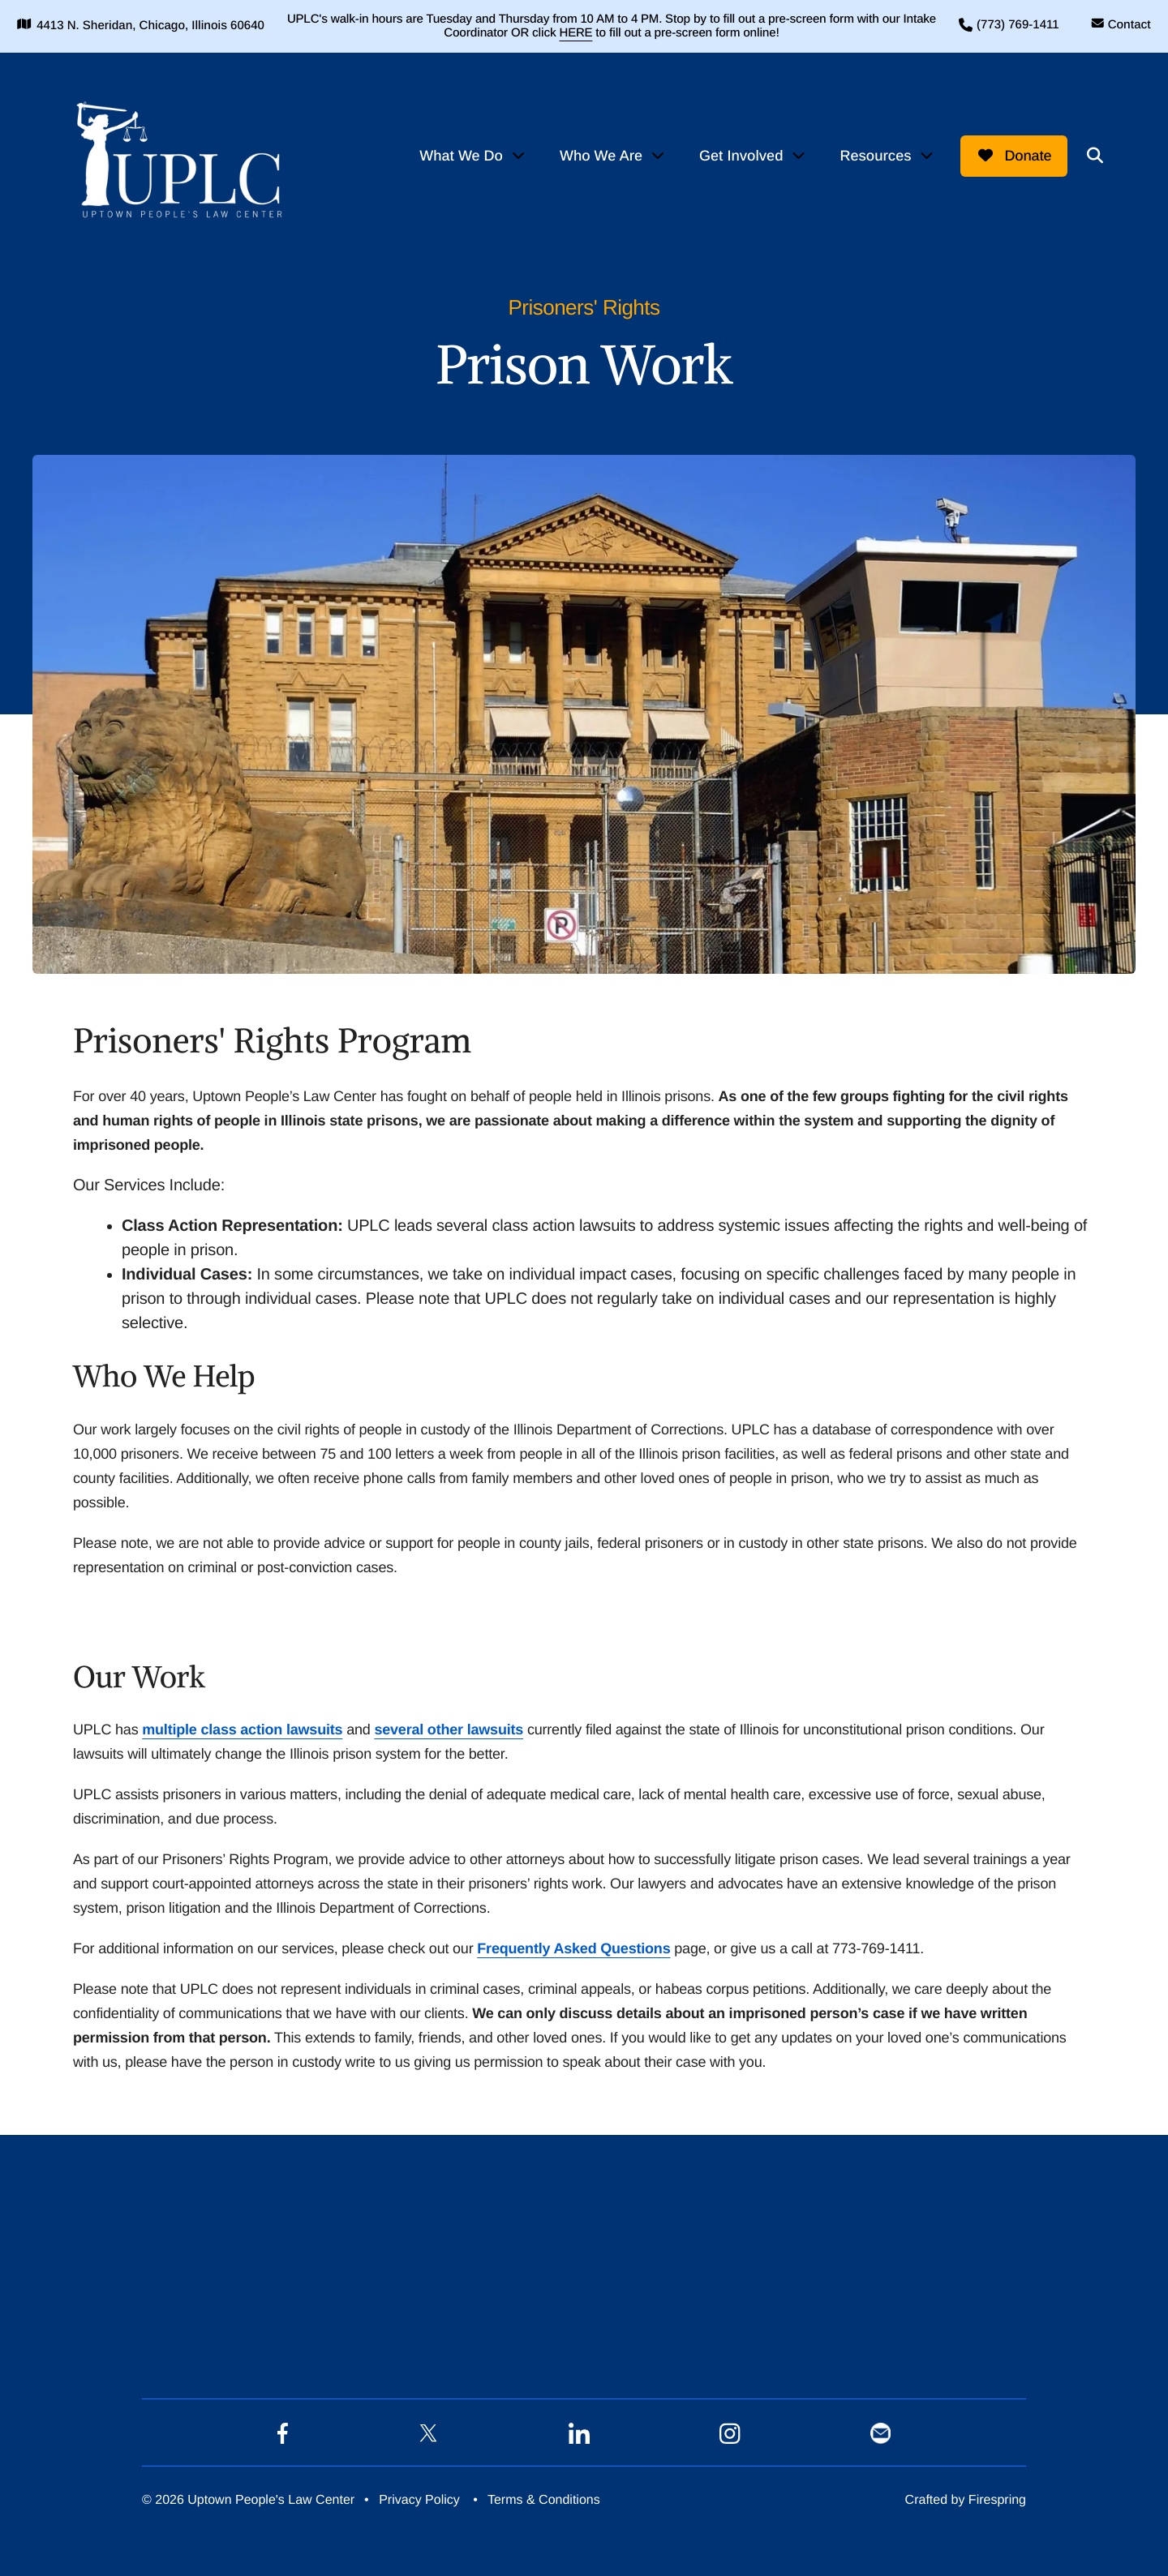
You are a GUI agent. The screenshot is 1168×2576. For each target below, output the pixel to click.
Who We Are (598, 152)
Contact (1114, 25)
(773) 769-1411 (1002, 25)
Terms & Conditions (543, 2497)
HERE (594, 33)
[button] (1093, 152)
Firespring (997, 2497)
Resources (872, 152)
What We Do (458, 152)
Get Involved (738, 152)
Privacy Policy (419, 2497)
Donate (1011, 152)
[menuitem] (471, 152)
